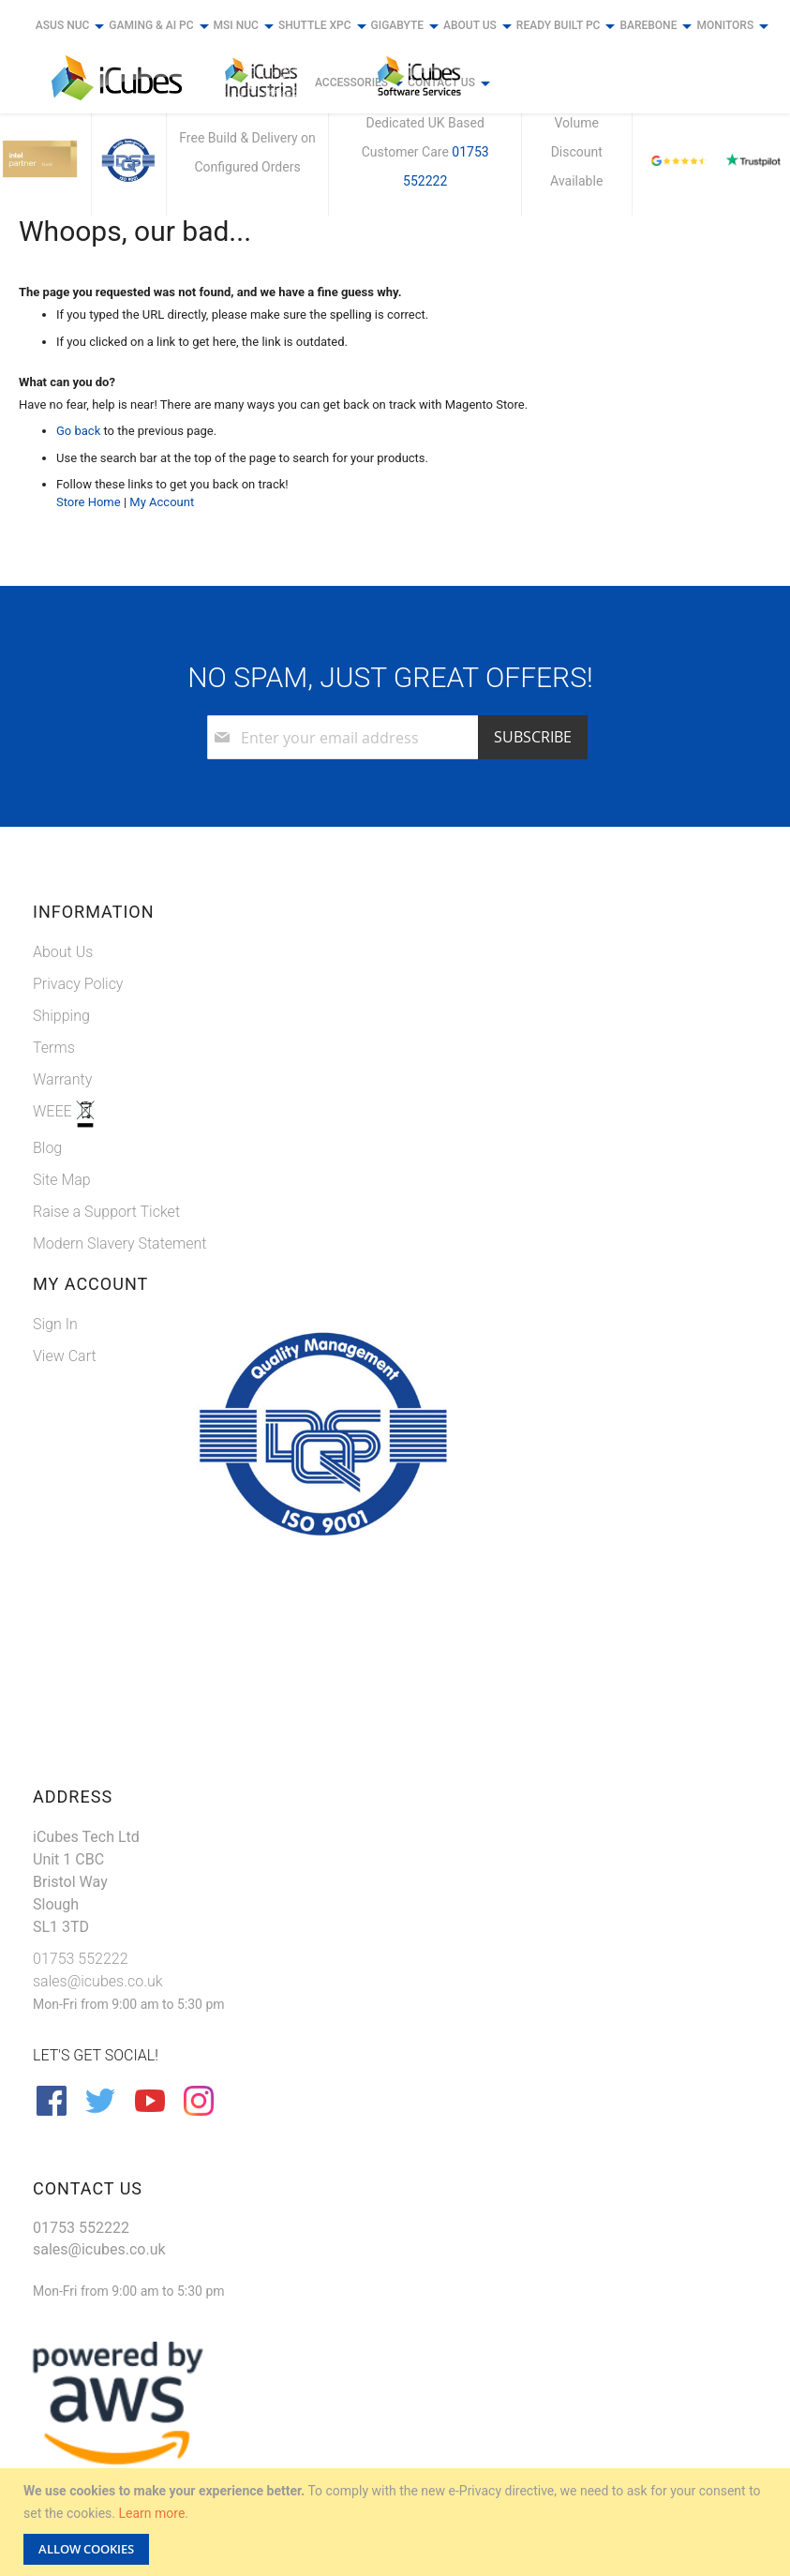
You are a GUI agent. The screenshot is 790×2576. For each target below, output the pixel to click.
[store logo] (117, 77)
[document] (397, 2522)
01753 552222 (80, 1959)
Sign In (55, 1324)
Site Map (62, 1180)
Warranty (62, 1079)
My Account (161, 502)
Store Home (88, 502)
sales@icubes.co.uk (98, 1981)
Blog (47, 1148)
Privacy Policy (78, 984)
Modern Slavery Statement (120, 1243)
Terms (54, 1047)
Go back (78, 431)
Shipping (61, 1016)
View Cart (65, 1356)
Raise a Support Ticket (106, 1212)
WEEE (54, 1111)
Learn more (152, 2513)
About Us (63, 952)
